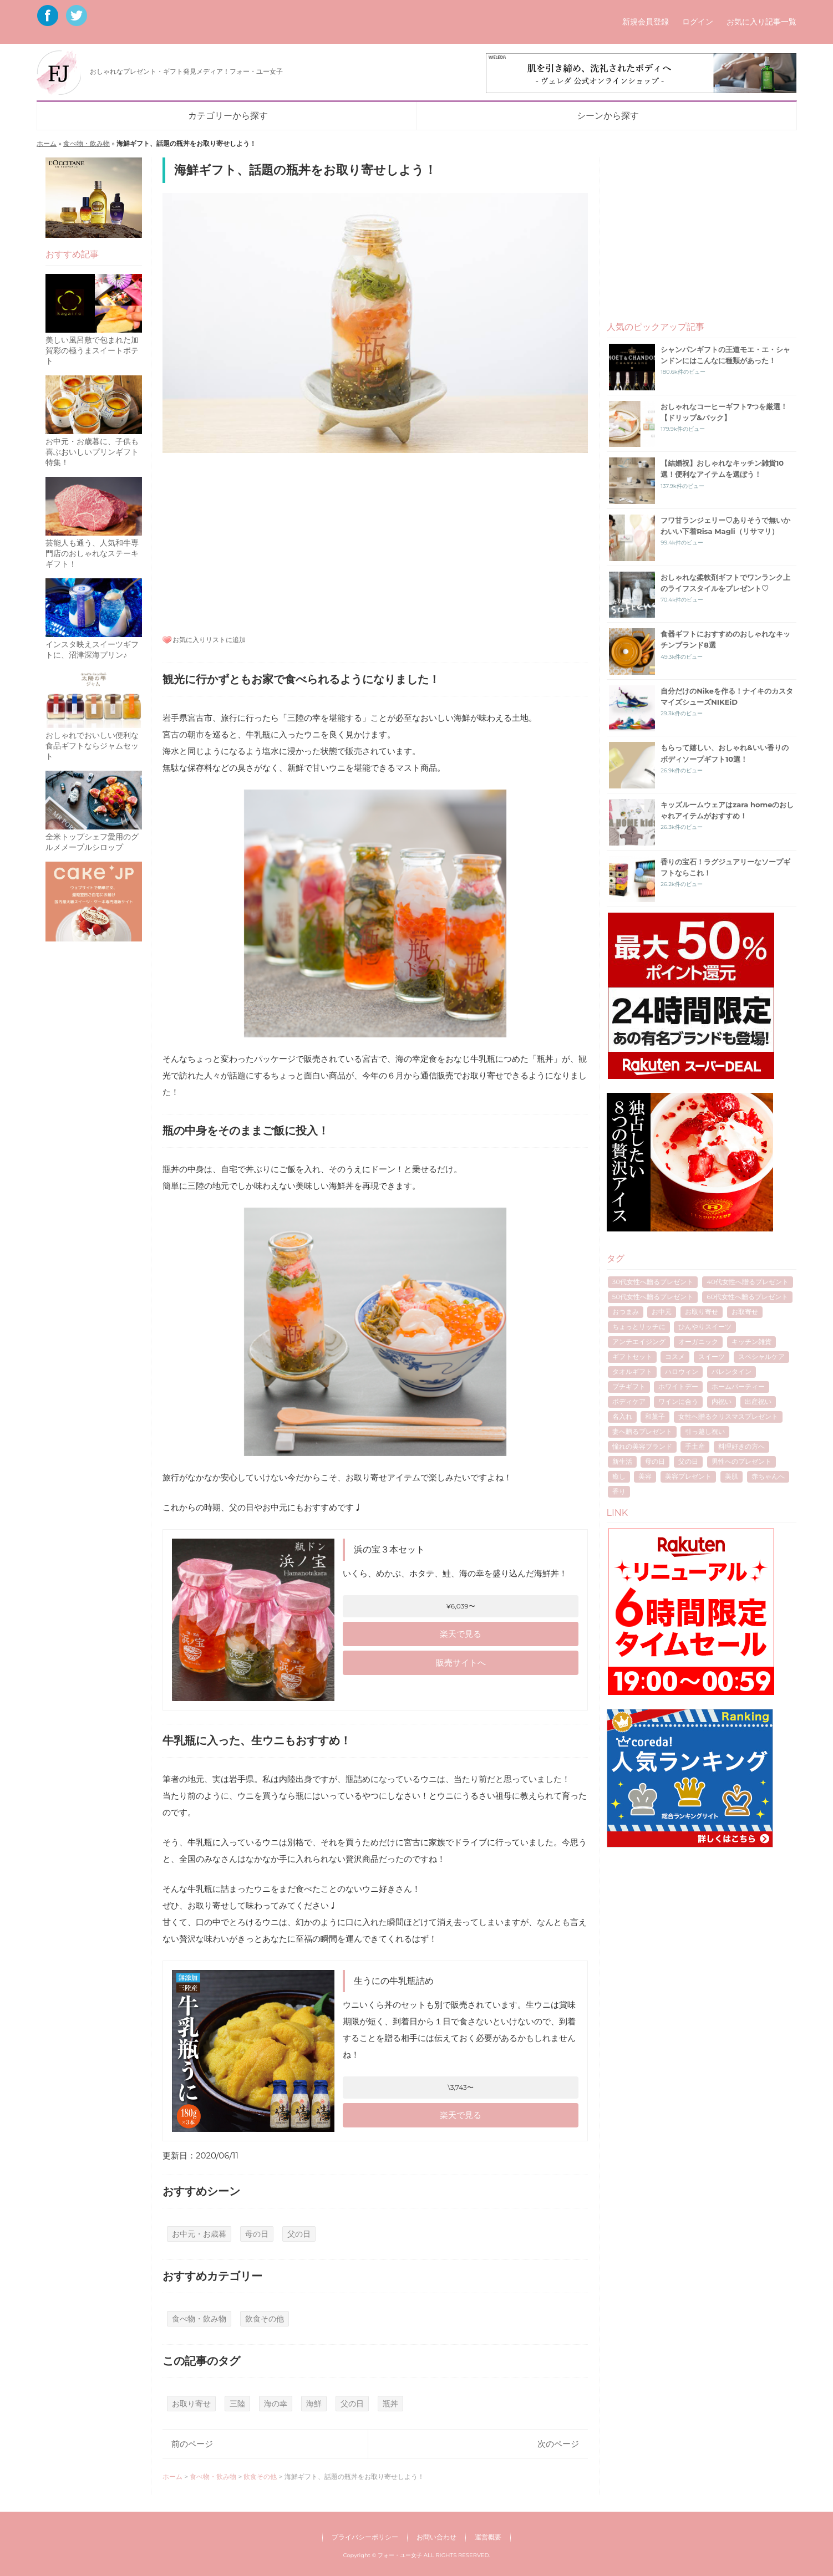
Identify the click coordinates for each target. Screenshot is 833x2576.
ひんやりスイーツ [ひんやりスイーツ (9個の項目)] (705, 1326)
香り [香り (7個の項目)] (619, 1491)
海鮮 (314, 2403)
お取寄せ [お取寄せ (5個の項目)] (745, 1311)
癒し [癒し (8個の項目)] (619, 1476)
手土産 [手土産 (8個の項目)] (695, 1446)
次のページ (558, 2443)
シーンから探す (608, 115)
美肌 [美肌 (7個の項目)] (731, 1476)
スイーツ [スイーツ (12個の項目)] (711, 1356)
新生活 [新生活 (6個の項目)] (622, 1461)
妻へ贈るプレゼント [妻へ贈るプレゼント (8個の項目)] (642, 1431)
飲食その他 (264, 2318)
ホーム (47, 143)
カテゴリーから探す (228, 115)
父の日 (299, 2233)
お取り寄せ (191, 2403)
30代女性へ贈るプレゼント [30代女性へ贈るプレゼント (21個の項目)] (653, 1281)
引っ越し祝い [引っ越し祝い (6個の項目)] (705, 1431)
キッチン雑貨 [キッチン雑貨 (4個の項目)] (751, 1341)
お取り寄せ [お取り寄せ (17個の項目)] (701, 1311)
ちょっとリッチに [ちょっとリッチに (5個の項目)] (639, 1326)
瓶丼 (390, 2403)
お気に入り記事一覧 (761, 22)
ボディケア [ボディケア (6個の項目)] (629, 1401)
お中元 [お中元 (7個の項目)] (662, 1311)
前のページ (192, 2443)
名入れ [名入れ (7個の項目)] (622, 1416)
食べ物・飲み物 (86, 143)
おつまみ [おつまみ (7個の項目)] (625, 1311)
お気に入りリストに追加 (209, 639)
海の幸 (275, 2403)
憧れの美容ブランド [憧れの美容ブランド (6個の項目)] (642, 1446)
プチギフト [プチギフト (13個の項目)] (629, 1386)
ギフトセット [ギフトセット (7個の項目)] (632, 1356)
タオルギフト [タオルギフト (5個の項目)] (632, 1371)
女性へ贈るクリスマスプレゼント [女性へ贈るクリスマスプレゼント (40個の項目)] (728, 1416)
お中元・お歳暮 (199, 2233)
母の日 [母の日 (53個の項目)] (655, 1461)
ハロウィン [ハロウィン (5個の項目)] (681, 1371)
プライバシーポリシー (365, 2537)
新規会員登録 (645, 22)
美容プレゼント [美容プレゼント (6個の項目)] (688, 1476)
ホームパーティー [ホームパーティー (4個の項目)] (738, 1386)
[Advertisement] (375, 541)
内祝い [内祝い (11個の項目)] (722, 1401)
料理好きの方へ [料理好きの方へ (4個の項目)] (741, 1446)
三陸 (237, 2403)
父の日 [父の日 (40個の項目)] (688, 1461)
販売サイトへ (461, 1662)
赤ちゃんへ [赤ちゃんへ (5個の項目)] (768, 1476)
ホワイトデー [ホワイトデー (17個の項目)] (678, 1386)
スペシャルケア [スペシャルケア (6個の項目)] (761, 1356)
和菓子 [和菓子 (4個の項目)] (655, 1416)
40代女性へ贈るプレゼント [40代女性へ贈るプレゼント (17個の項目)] (748, 1281)
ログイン (697, 22)
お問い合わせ (436, 2537)
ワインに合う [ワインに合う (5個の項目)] (678, 1401)
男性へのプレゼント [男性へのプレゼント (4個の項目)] (741, 1461)
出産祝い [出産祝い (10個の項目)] (758, 1401)
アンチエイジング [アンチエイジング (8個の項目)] (639, 1341)
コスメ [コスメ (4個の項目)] (675, 1356)
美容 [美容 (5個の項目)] (645, 1476)
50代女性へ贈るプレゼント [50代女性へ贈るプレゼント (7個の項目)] (653, 1296)
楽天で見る (460, 1633)
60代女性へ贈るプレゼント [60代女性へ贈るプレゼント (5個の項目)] (747, 1296)
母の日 (256, 2233)
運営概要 (488, 2537)
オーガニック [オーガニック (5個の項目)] (698, 1341)
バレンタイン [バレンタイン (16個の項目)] (731, 1371)
